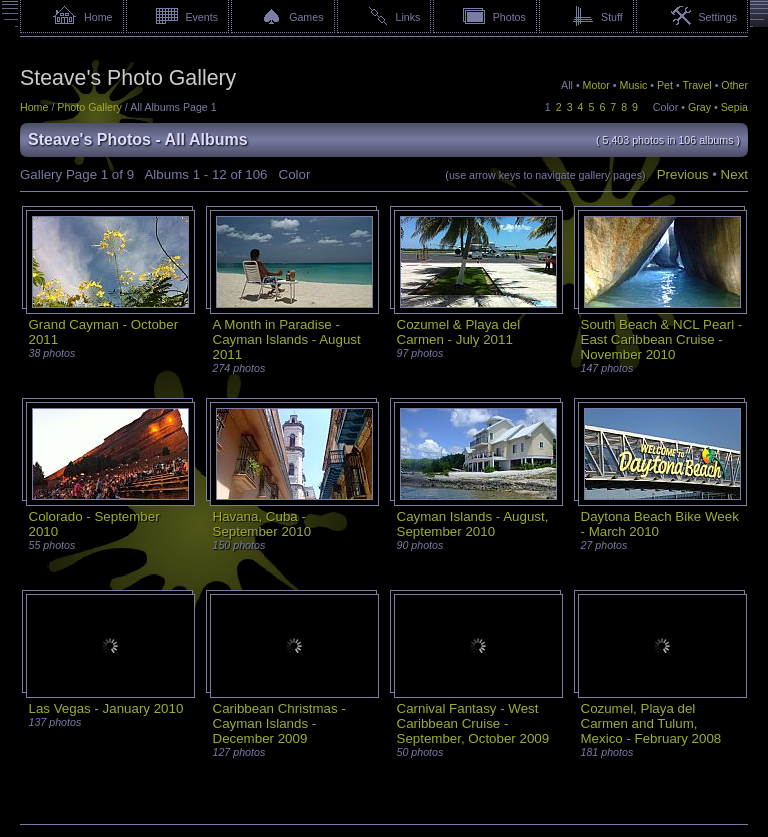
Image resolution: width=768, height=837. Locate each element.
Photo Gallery (89, 107)
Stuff (612, 17)
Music (634, 85)
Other (734, 85)
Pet (665, 85)
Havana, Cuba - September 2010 (262, 524)
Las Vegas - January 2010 (106, 708)
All (567, 85)
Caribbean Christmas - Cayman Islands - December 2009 (279, 723)
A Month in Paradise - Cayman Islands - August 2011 (287, 339)
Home (98, 17)
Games (306, 17)
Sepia (734, 107)
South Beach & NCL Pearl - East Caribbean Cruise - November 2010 (662, 339)
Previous (683, 174)
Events (201, 17)
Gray (699, 107)
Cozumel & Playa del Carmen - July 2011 (459, 332)
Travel (696, 85)
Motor (596, 85)
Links (408, 17)
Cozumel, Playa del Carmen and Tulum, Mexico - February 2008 (651, 723)
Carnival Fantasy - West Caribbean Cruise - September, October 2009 (473, 723)
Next (734, 174)
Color (665, 107)
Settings (717, 17)
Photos (509, 17)
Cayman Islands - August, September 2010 (473, 524)
